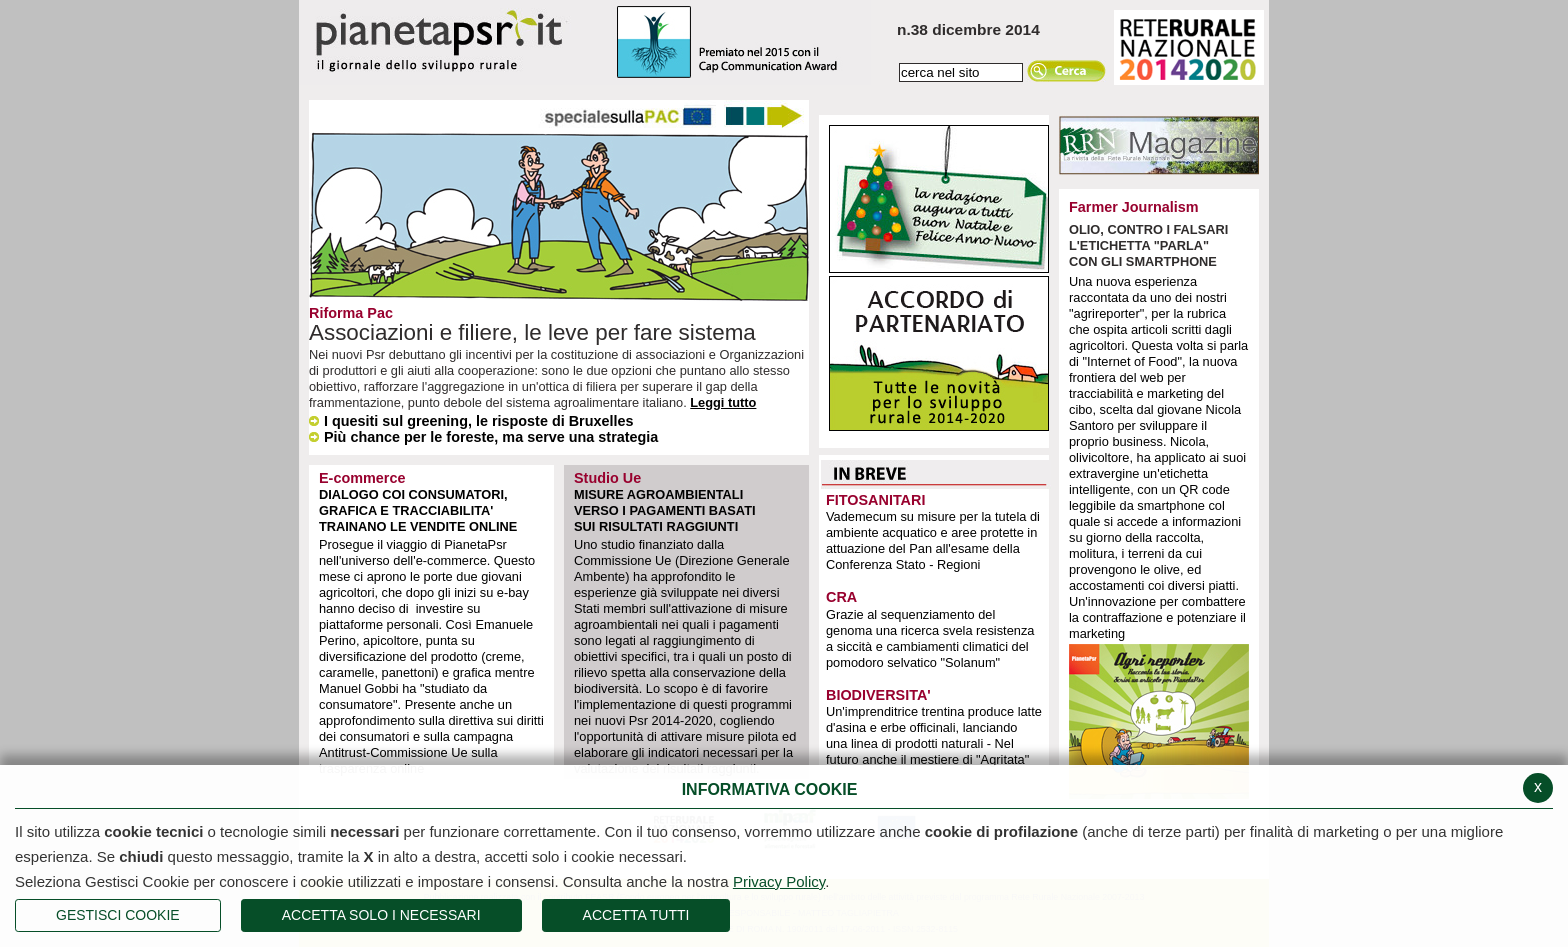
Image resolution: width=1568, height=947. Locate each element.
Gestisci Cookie (118, 915)
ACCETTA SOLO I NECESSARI (381, 915)
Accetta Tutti (636, 915)
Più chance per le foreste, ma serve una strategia (483, 437)
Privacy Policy (779, 881)
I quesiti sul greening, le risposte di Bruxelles (471, 421)
